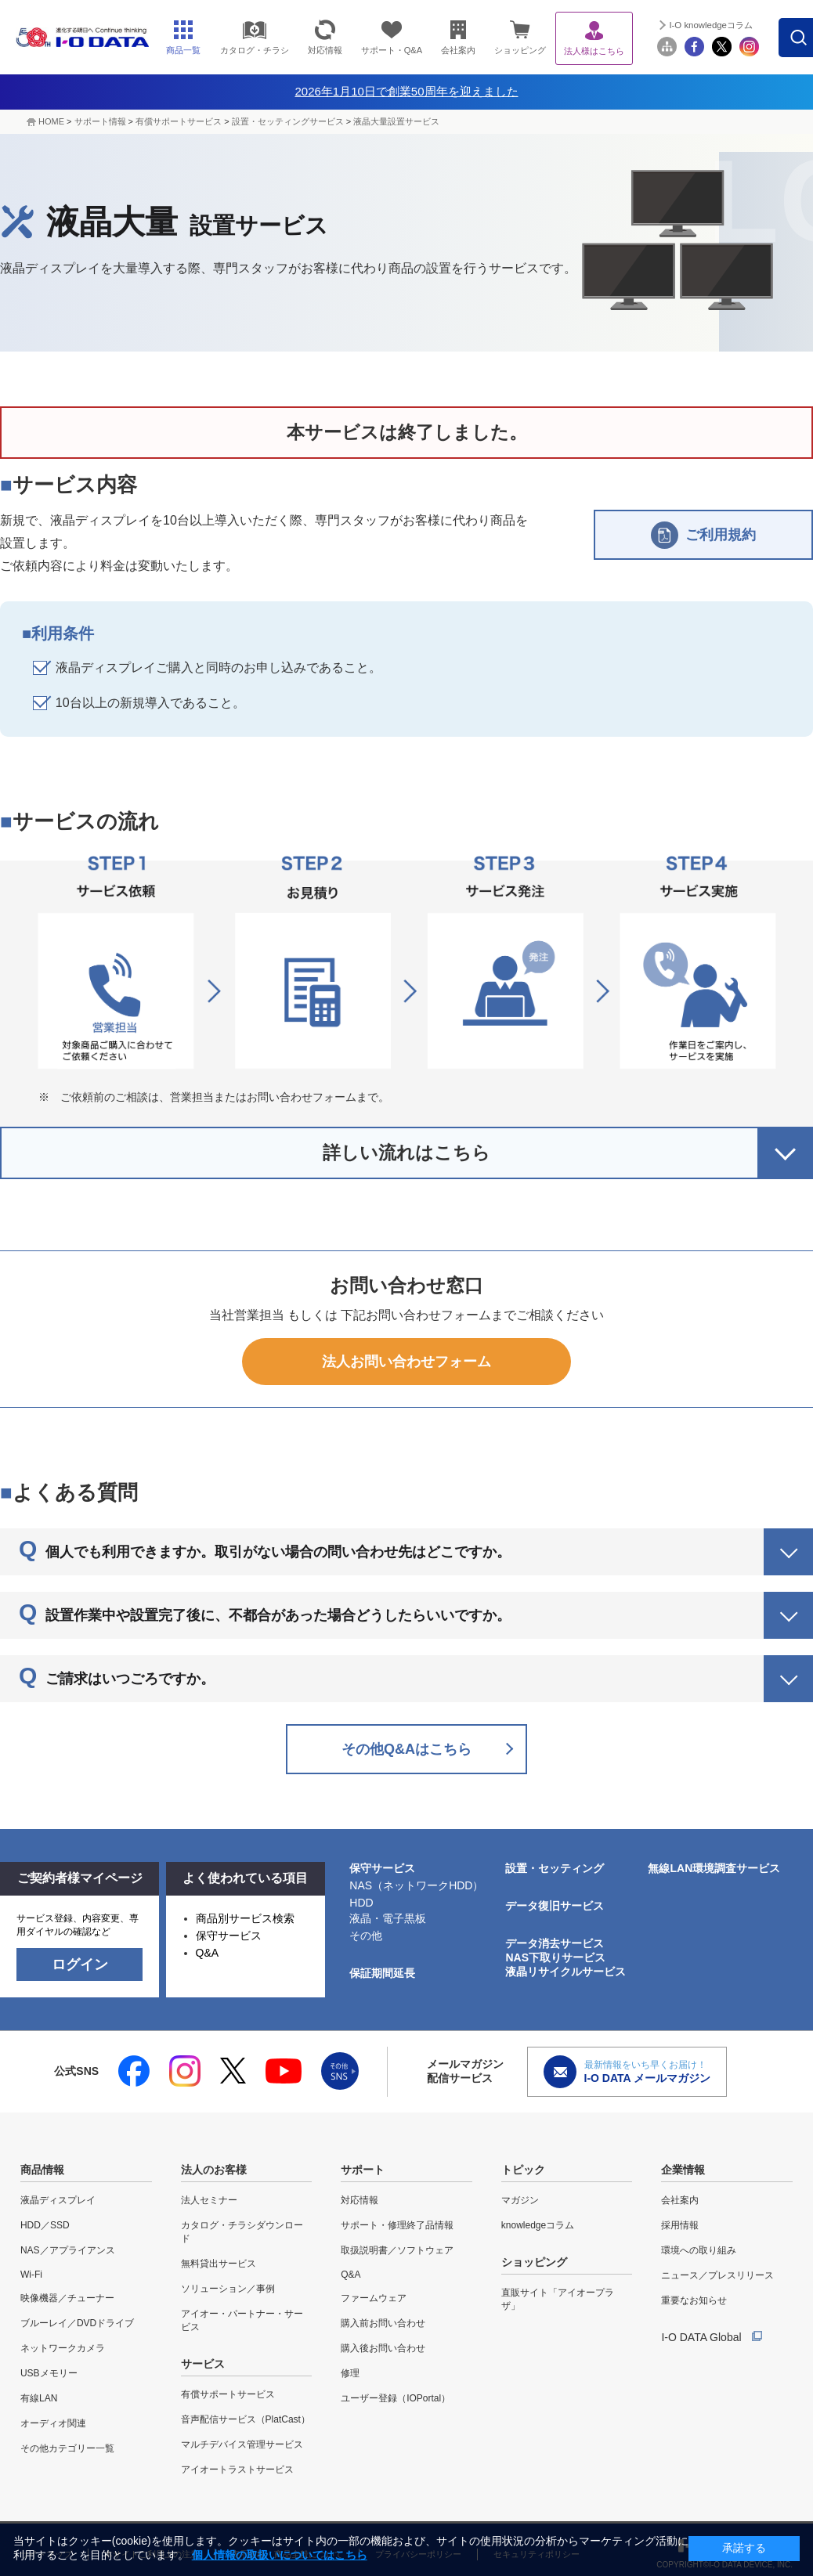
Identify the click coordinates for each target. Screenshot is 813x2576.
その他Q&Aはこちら (406, 1749)
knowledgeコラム (537, 2225)
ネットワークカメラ (62, 2348)
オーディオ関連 (53, 2423)
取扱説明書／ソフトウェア (397, 2250)
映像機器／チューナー (67, 2298)
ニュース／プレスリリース (717, 2275)
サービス (203, 2364)
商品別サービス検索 (245, 1918)
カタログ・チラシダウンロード (242, 2232)
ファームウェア (373, 2298)
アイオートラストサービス (237, 2469)
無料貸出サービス (218, 2263)
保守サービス (229, 1935)
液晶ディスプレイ (58, 2200)
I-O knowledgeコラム (715, 25)
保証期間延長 (382, 1973)
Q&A (207, 1952)
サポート (363, 2169)
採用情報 (680, 2225)
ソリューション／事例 (228, 2288)
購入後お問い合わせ (383, 2348)
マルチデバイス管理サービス (242, 2444)
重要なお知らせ (694, 2300)
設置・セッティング (554, 1868)
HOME (51, 121)
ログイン (80, 1964)
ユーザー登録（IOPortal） (395, 2398)
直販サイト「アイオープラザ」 (557, 2299)
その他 (365, 1935)
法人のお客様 (214, 2169)
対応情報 (359, 2200)
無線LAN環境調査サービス (714, 1868)
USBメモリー (49, 2373)
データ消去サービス (554, 1943)
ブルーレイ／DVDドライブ (77, 2323)
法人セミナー (209, 2200)
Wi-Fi (31, 2274)
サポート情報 (100, 121)
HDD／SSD (45, 2225)
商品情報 (42, 2169)
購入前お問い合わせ (383, 2323)
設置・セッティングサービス (288, 121)
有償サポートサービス (179, 121)
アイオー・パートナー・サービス (242, 2320)
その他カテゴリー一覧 (67, 2448)
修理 (350, 2373)
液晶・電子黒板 (387, 1918)
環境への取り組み (698, 2250)
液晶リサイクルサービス (565, 1971)
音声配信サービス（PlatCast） (245, 2419)
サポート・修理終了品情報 (397, 2225)
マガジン (520, 2200)
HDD (361, 1902)
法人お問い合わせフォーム (406, 1361)
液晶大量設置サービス (396, 121)
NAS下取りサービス (555, 1957)
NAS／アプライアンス (67, 2250)
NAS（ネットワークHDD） (416, 1885)
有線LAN (38, 2398)
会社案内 (680, 2200)
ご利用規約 (703, 535)
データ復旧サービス (554, 1906)
